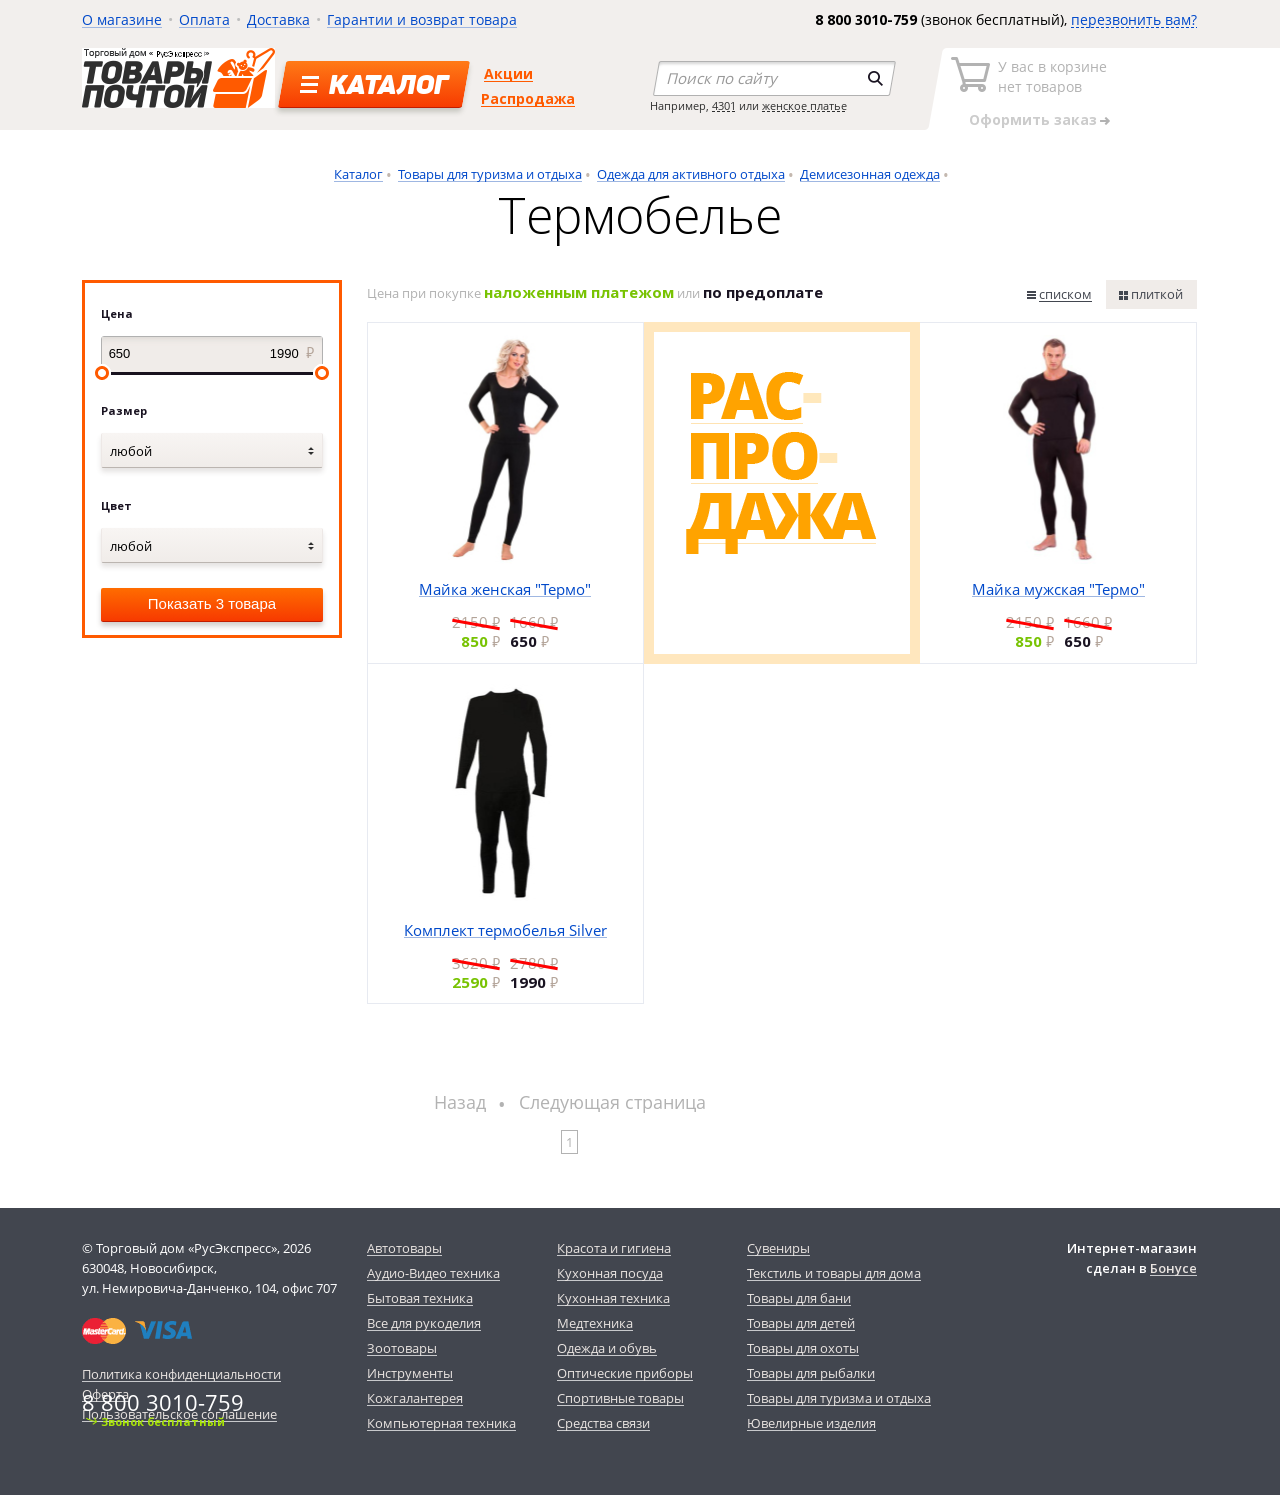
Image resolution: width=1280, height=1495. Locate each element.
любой (131, 451)
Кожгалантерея (415, 1398)
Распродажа (528, 98)
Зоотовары (402, 1348)
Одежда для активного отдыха (691, 174)
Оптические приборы (625, 1373)
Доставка (278, 19)
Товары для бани (799, 1298)
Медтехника (595, 1323)
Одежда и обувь (607, 1348)
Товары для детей (801, 1323)
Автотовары (404, 1248)
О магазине (122, 19)
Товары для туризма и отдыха (490, 174)
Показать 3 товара (212, 603)
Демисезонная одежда (870, 174)
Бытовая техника (420, 1298)
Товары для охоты (803, 1348)
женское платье (804, 105)
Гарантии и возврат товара (422, 19)
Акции (508, 73)
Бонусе (1173, 1268)
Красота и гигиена (614, 1248)
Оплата (204, 19)
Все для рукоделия (424, 1323)
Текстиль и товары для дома (834, 1273)
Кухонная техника (613, 1298)
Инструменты (410, 1373)
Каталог (358, 174)
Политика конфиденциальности (181, 1374)
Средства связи (603, 1423)
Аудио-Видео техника (433, 1273)
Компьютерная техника (441, 1423)
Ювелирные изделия (811, 1423)
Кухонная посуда (610, 1273)
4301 (724, 105)
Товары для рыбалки (811, 1373)
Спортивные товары (620, 1398)
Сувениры (778, 1248)
